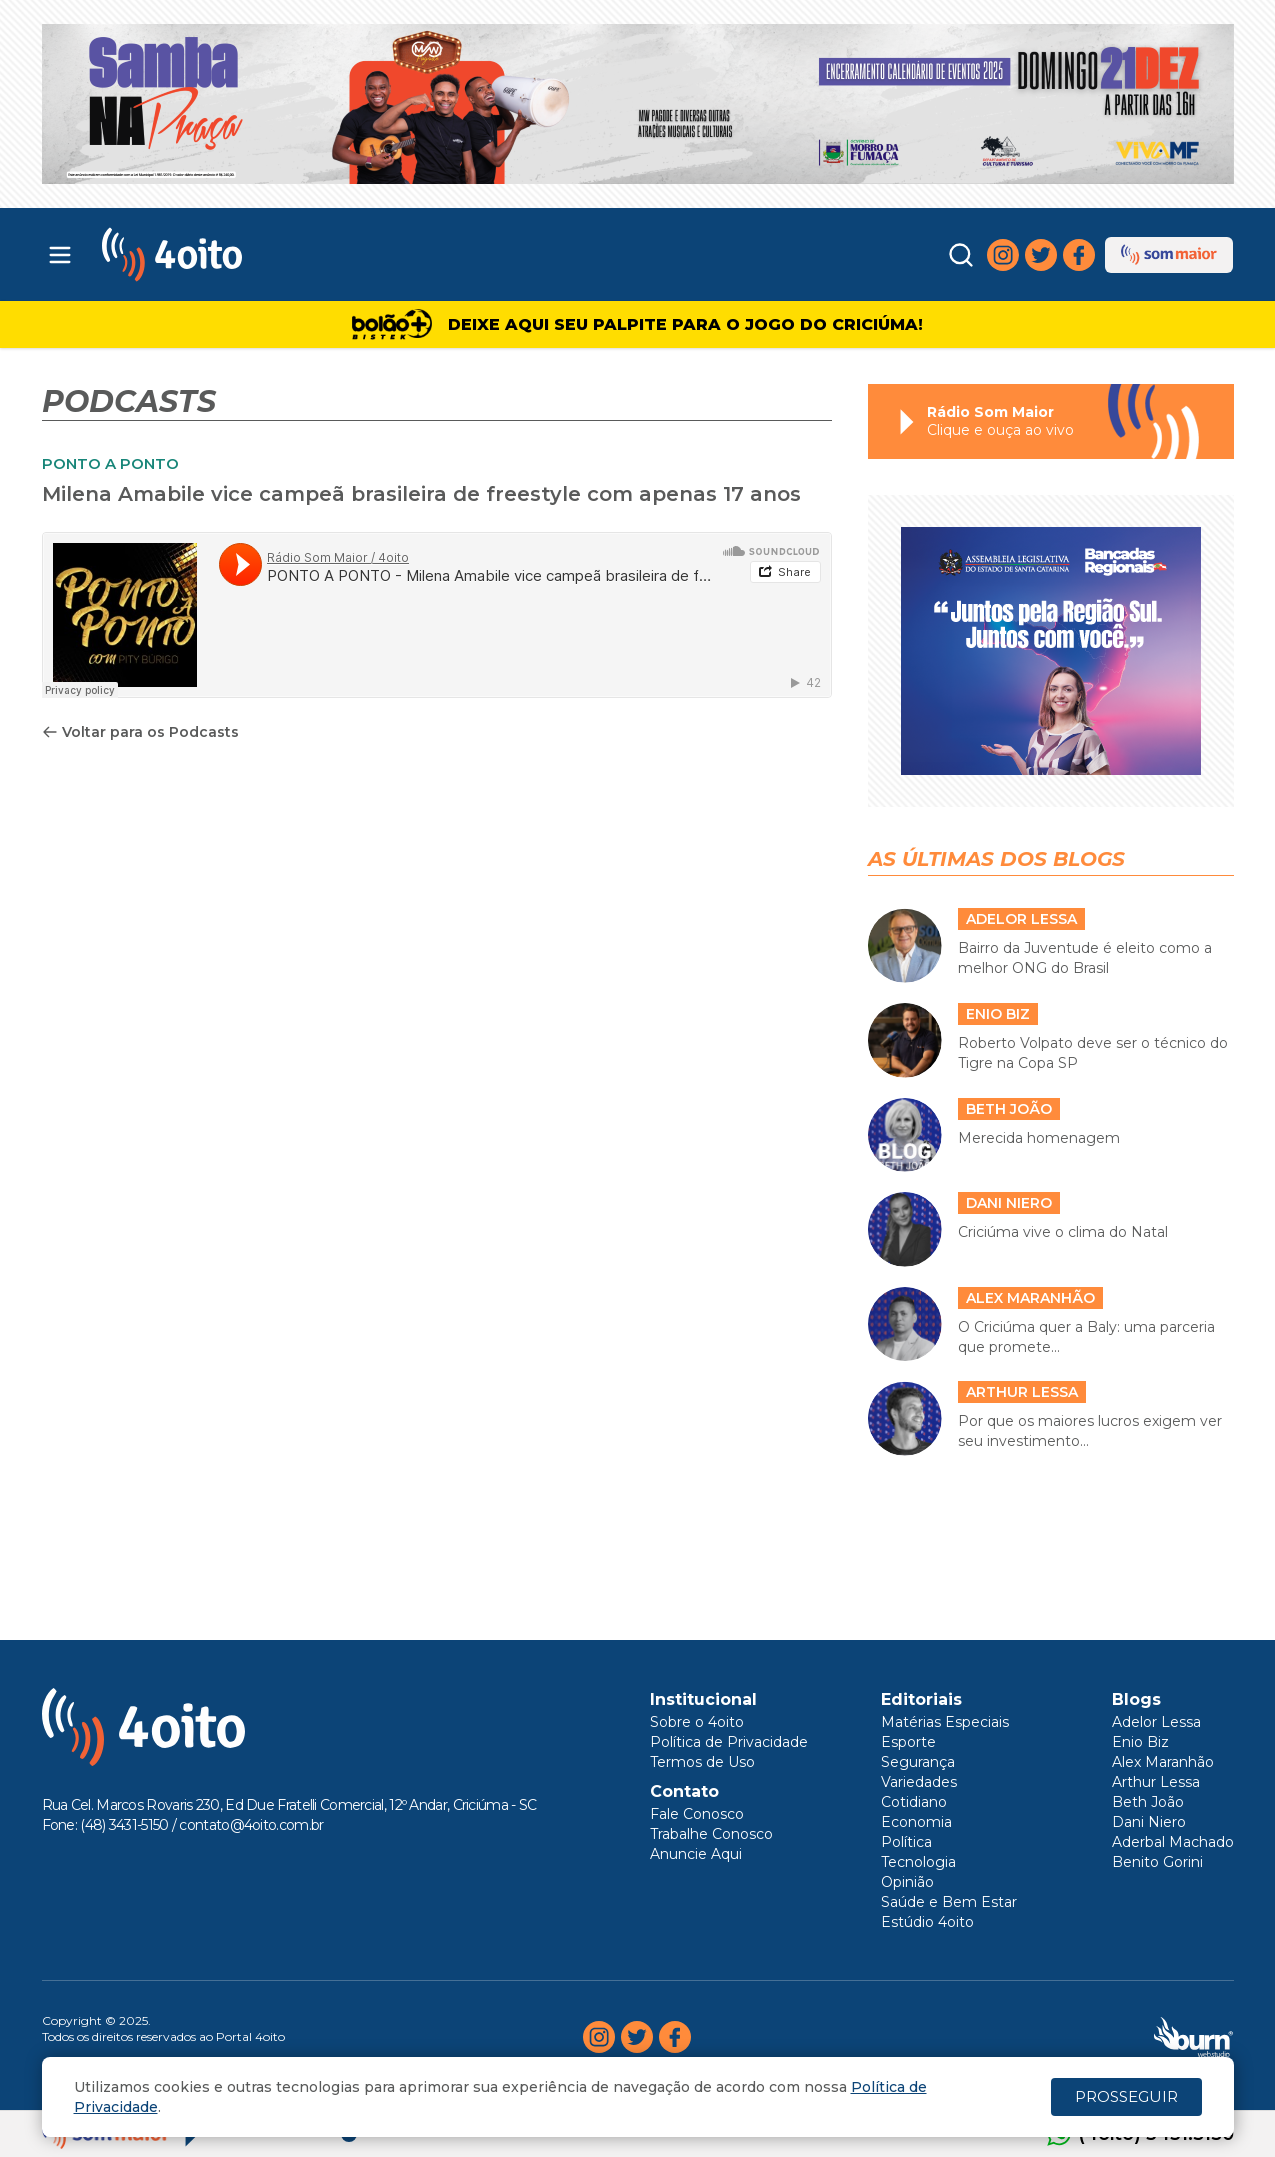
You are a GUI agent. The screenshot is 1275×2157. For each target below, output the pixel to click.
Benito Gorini (1157, 1862)
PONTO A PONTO (110, 463)
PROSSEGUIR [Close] (1126, 2096)
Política (906, 1842)
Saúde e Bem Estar (949, 1902)
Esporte (908, 1742)
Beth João (1148, 1802)
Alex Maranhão (1163, 1762)
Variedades (919, 1782)
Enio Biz (1140, 1742)
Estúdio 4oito (927, 1922)
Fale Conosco (697, 1814)
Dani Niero (1149, 1822)
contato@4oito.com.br (251, 1825)
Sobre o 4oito (697, 1722)
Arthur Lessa (1156, 1782)
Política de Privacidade (729, 1742)
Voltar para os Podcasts (140, 732)
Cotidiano (914, 1802)
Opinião (907, 1882)
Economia (916, 1822)
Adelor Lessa (1156, 1722)
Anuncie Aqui (696, 1854)
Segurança (918, 1762)
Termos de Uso (702, 1762)
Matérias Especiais (945, 1722)
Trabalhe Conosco (711, 1834)
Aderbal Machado (1173, 1842)
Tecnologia (918, 1862)
